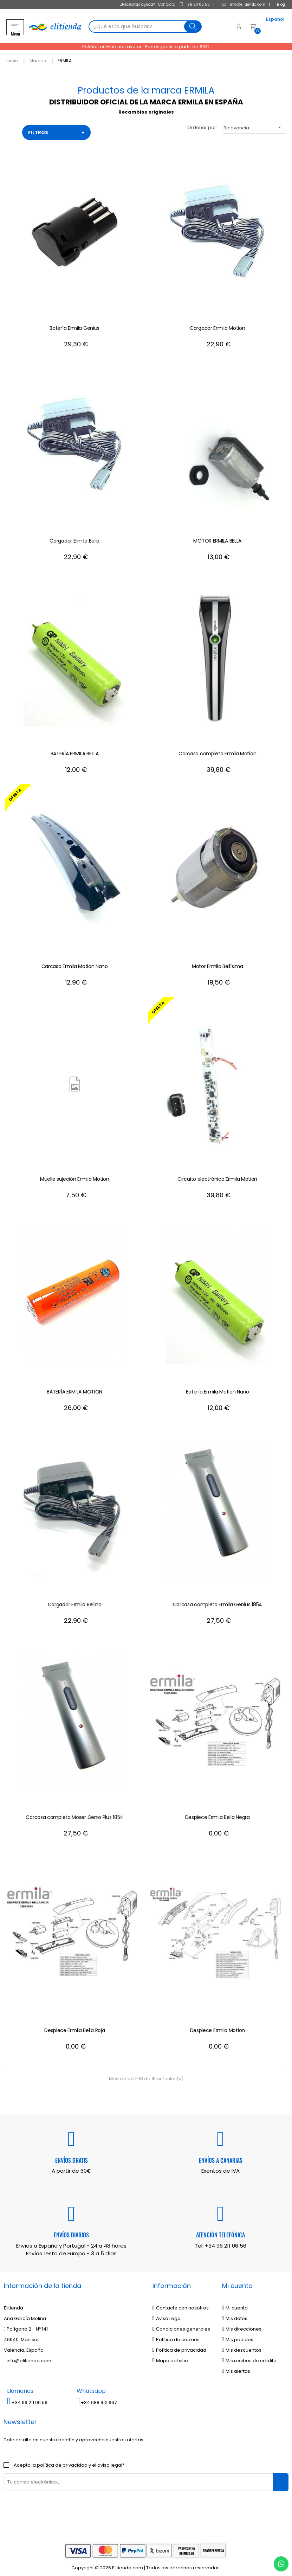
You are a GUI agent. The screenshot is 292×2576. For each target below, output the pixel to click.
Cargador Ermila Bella (74, 536)
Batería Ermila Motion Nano (217, 1387)
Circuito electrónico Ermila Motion (217, 1174)
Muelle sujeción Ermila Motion (74, 1174)
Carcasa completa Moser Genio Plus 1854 (74, 1812)
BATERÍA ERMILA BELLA (75, 748)
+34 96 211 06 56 (225, 2241)
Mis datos (235, 2314)
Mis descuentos (242, 2345)
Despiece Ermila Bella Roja (74, 2025)
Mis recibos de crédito (249, 2356)
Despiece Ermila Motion (217, 2025)
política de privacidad (62, 2460)
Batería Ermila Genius (74, 323)
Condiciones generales (181, 2324)
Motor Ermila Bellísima (217, 961)
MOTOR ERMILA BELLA (217, 536)
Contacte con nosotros (181, 2303)
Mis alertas (236, 2366)
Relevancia (254, 123)
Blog (275, 4)
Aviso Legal (167, 2314)
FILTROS (56, 128)
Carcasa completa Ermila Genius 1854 (217, 1599)
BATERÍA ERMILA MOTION (74, 1387)
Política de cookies (176, 2335)
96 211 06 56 (188, 4)
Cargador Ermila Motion (217, 323)
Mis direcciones (242, 2324)
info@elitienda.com (238, 4)
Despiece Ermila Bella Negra (217, 1812)
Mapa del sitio (170, 2356)
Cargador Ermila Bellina (75, 1599)
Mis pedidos (238, 2335)
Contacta (161, 4)
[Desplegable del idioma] (264, 27)
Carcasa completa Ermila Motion (217, 748)
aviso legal (109, 2460)
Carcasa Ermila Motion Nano (74, 961)
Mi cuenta (235, 2303)
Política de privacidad (180, 2345)
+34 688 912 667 (97, 2398)
